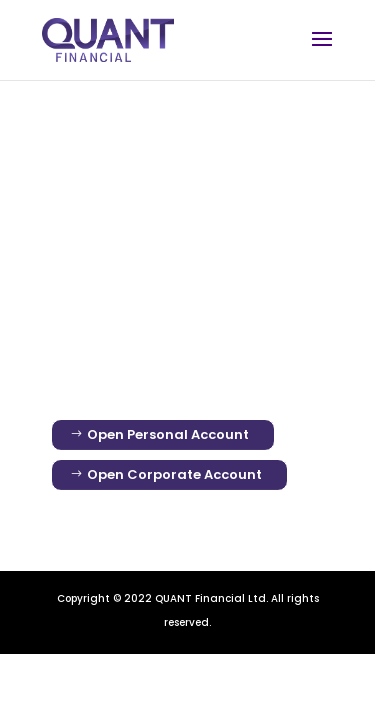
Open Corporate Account (174, 474)
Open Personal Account (168, 434)
